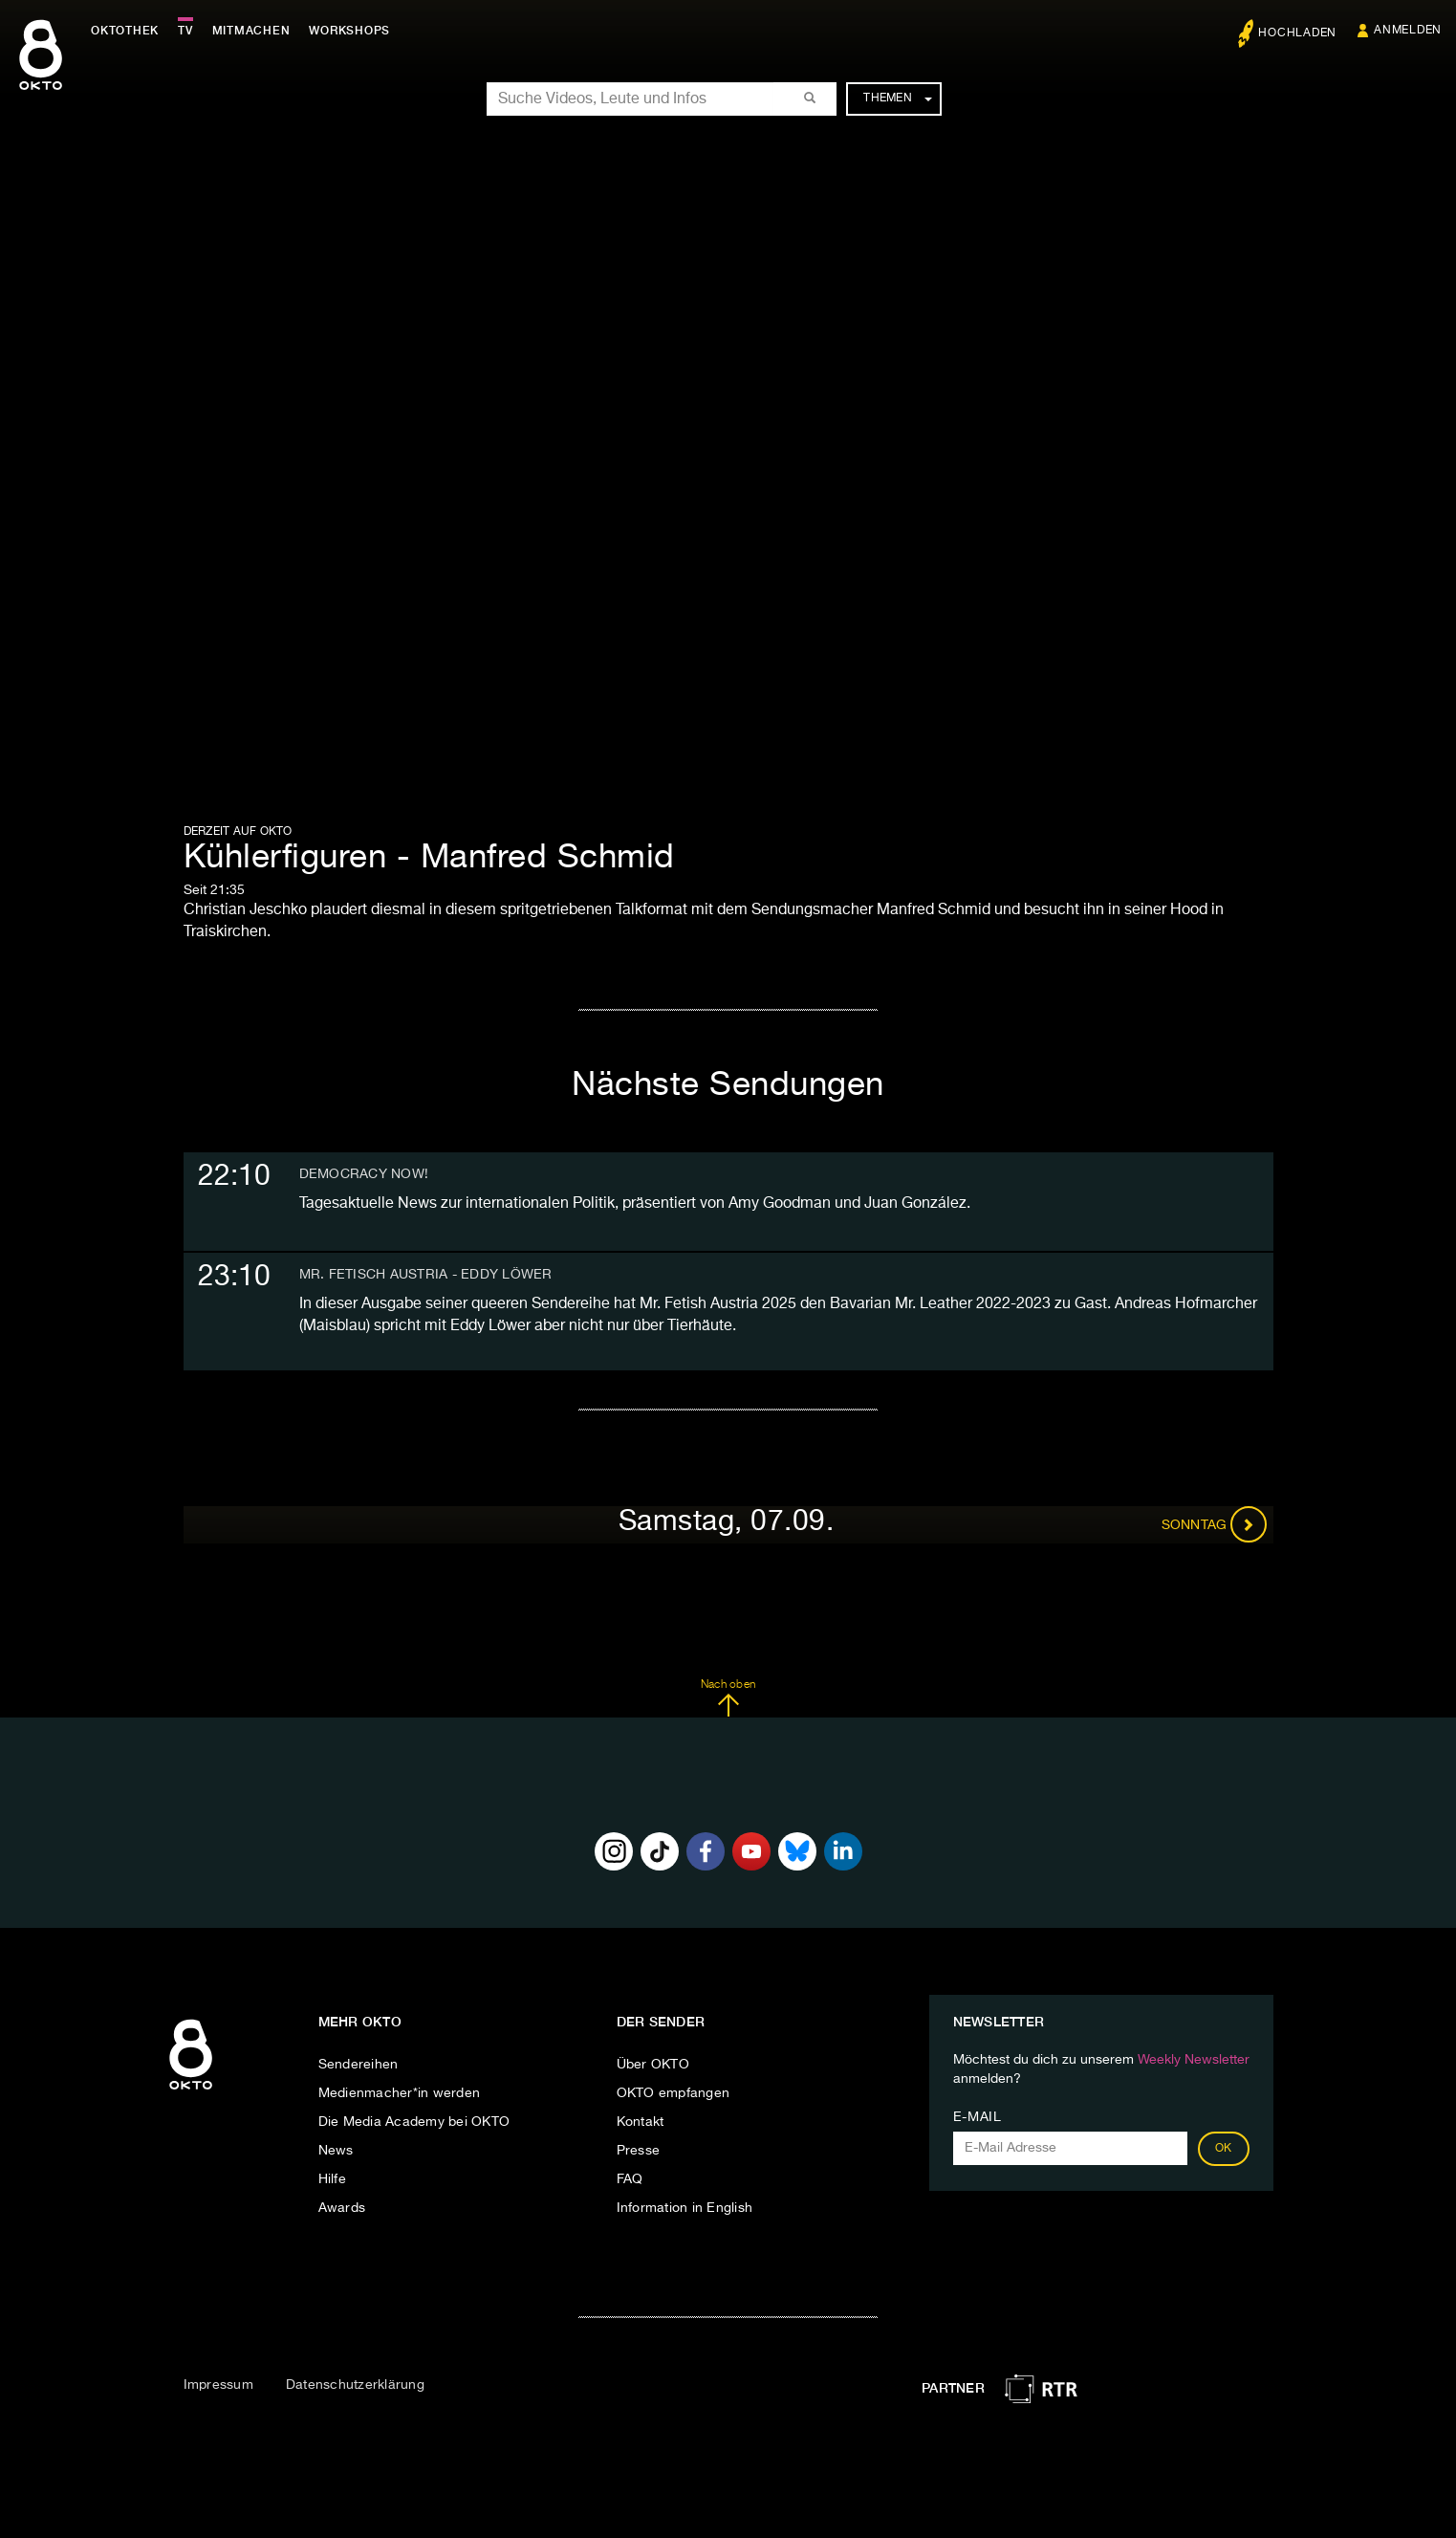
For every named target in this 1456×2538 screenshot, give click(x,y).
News (336, 2150)
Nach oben (728, 1698)
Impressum (218, 2385)
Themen (897, 98)
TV (185, 30)
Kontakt (640, 2122)
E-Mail (977, 2117)
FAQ (630, 2179)
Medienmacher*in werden (399, 2093)
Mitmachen (251, 30)
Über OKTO (653, 2064)
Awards (342, 2208)
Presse (639, 2150)
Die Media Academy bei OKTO (414, 2122)
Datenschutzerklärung (355, 2385)
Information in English (685, 2208)
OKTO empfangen (673, 2093)
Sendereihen (358, 2064)
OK (1223, 2149)
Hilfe (332, 2179)
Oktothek (125, 30)
